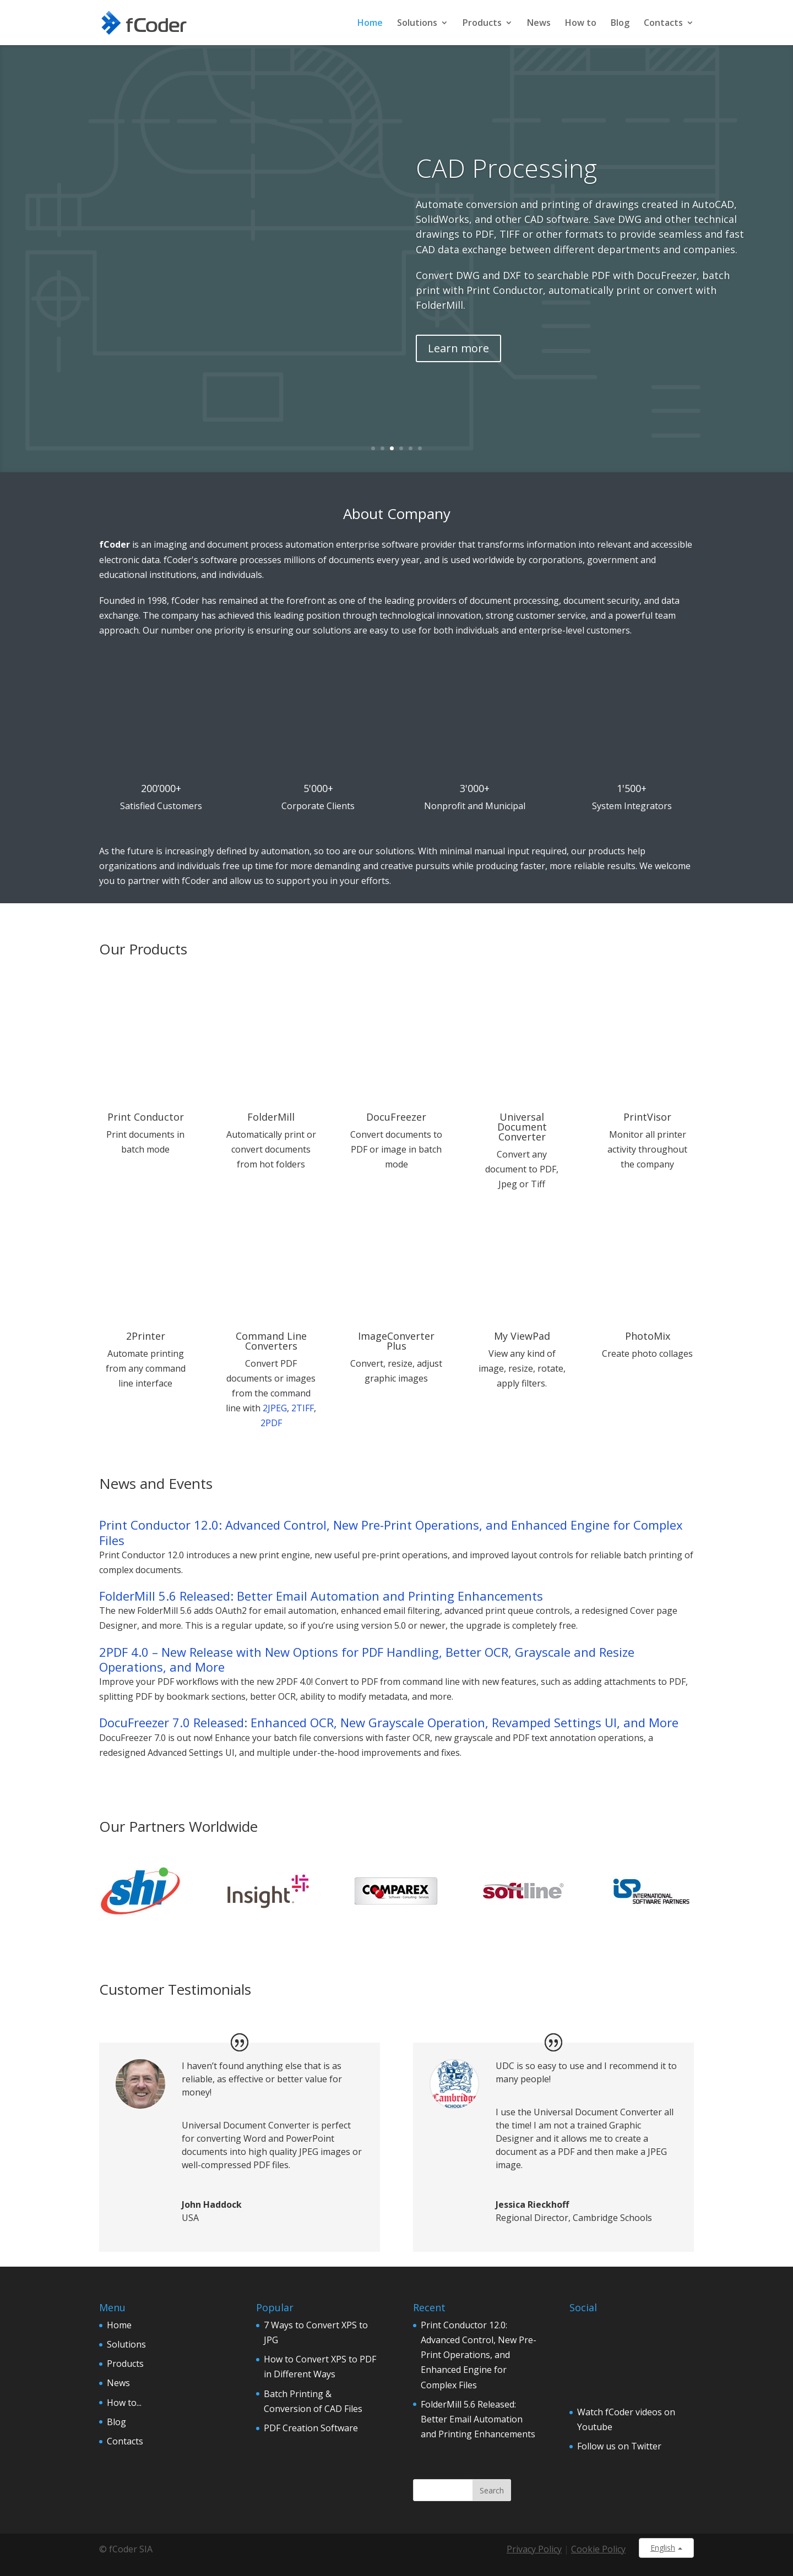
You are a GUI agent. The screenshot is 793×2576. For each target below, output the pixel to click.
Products (482, 23)
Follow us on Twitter (619, 2446)
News (539, 23)
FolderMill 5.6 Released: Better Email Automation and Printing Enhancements (321, 1596)
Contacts (663, 23)
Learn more (458, 348)
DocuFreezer (396, 1116)
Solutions (417, 23)
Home (370, 23)
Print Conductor (145, 1116)
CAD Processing (506, 168)
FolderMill (271, 1116)
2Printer (145, 1335)
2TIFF (302, 1408)
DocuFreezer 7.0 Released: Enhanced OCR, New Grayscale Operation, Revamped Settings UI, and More (388, 1722)
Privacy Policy (534, 2549)
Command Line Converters (271, 1340)
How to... (124, 2403)
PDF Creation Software (311, 2428)
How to (580, 23)
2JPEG (275, 1408)
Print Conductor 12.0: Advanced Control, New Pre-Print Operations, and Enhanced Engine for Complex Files (391, 1532)
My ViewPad (522, 1335)
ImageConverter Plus (396, 1340)
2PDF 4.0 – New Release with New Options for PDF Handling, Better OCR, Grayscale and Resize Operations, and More (366, 1659)
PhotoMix (647, 1335)
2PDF (271, 1423)
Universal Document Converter (522, 1126)
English (666, 2547)
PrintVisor (647, 1116)
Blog (620, 23)
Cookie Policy (598, 2549)
